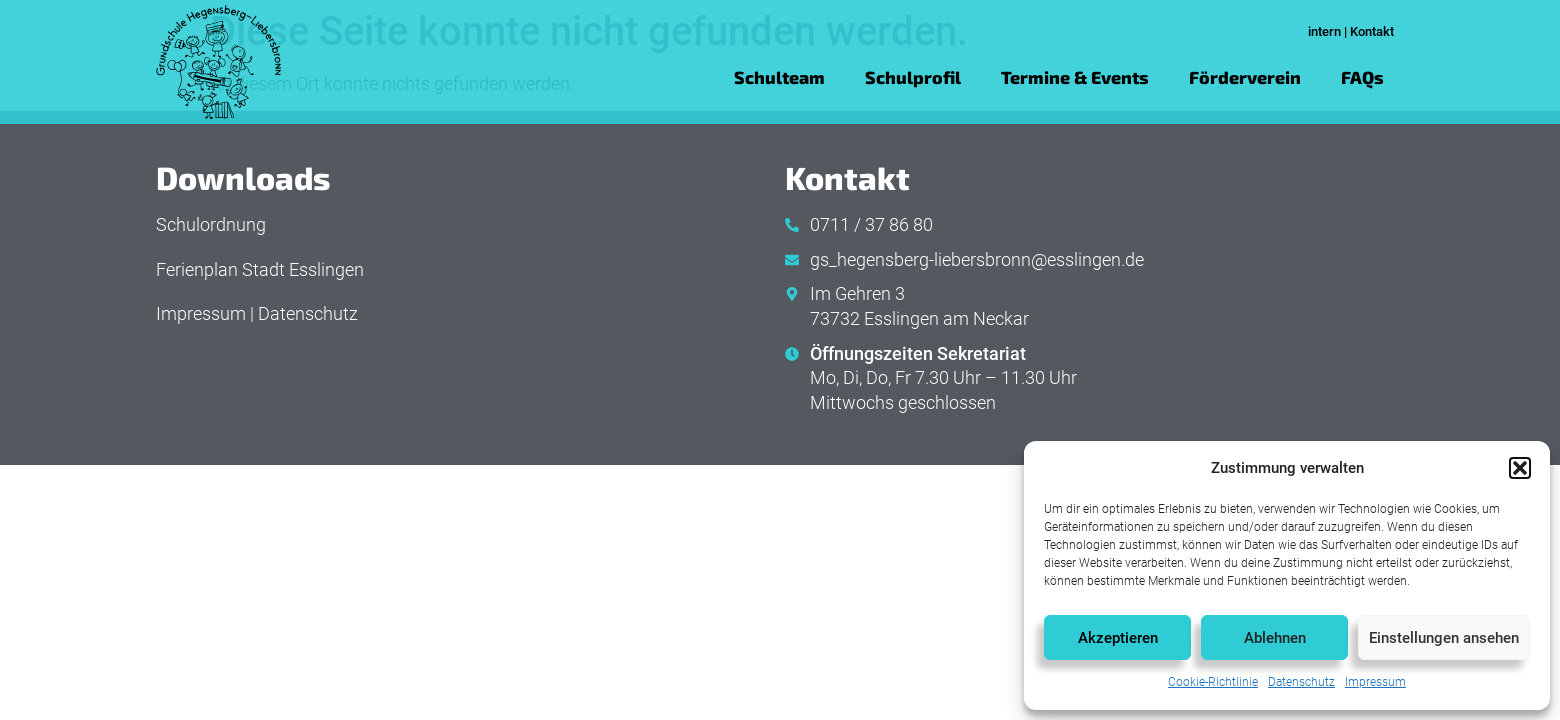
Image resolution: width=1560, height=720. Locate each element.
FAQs (1362, 77)
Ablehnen (1275, 638)
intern (1324, 31)
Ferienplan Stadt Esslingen (260, 270)
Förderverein (1245, 77)
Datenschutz (1301, 682)
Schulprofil (913, 77)
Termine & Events (1075, 77)
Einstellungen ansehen (1444, 638)
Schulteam (779, 77)
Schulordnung (211, 225)
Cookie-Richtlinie (1213, 682)
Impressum (1375, 682)
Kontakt (1372, 31)
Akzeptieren (1118, 638)
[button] (1520, 468)
